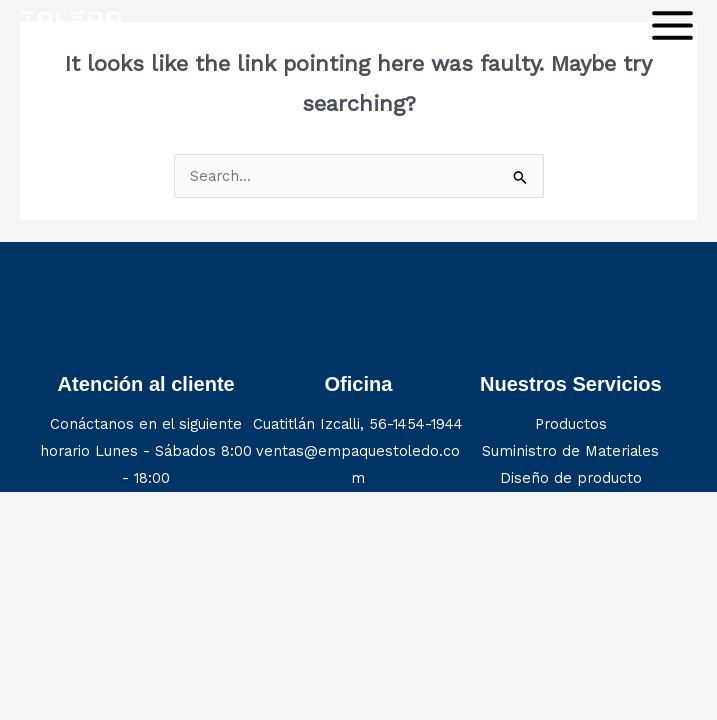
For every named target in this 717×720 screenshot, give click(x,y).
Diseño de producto (571, 478)
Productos (571, 424)
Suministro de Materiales (570, 451)
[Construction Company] (71, 25)
